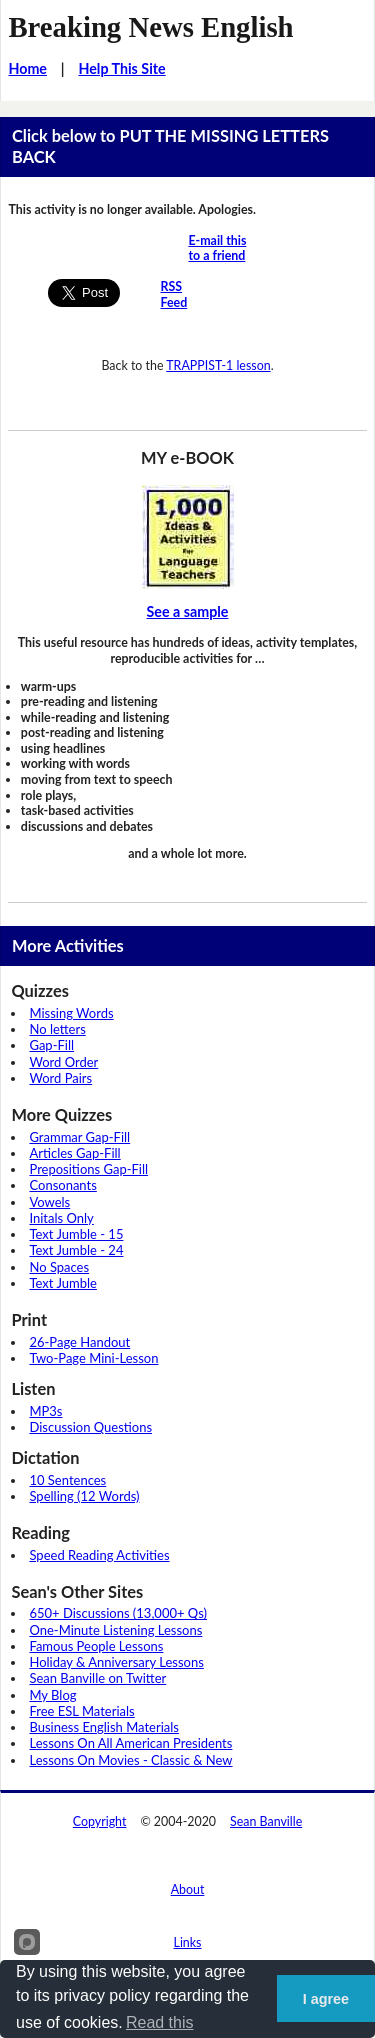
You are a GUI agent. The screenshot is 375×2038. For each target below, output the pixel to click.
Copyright (100, 1821)
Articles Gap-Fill (74, 1153)
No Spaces (59, 1267)
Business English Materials (103, 1727)
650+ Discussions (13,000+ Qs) (118, 1613)
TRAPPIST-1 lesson (218, 365)
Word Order (63, 1062)
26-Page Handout (79, 1342)
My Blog (52, 1695)
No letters (57, 1029)
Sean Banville (266, 1821)
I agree (326, 1999)
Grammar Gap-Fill (79, 1137)
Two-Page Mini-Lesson (93, 1358)
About (188, 1889)
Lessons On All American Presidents (130, 1743)
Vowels (49, 1202)
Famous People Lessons (96, 1646)
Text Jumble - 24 (76, 1250)
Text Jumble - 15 (76, 1234)
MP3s (45, 1411)
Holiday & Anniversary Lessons (116, 1662)
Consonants (62, 1185)
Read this (160, 2022)
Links (188, 1942)
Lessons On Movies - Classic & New (130, 1760)
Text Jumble (62, 1283)
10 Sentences (67, 1480)
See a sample (188, 611)
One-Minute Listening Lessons (115, 1630)
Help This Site (121, 68)
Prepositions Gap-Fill (88, 1169)
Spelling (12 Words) (84, 1496)
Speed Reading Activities (99, 1555)
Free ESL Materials (81, 1711)
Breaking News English (150, 27)
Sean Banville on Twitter (97, 1678)
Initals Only (61, 1218)
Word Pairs (60, 1078)
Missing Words (71, 1013)
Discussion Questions (90, 1427)
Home (27, 68)
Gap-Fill (51, 1045)
